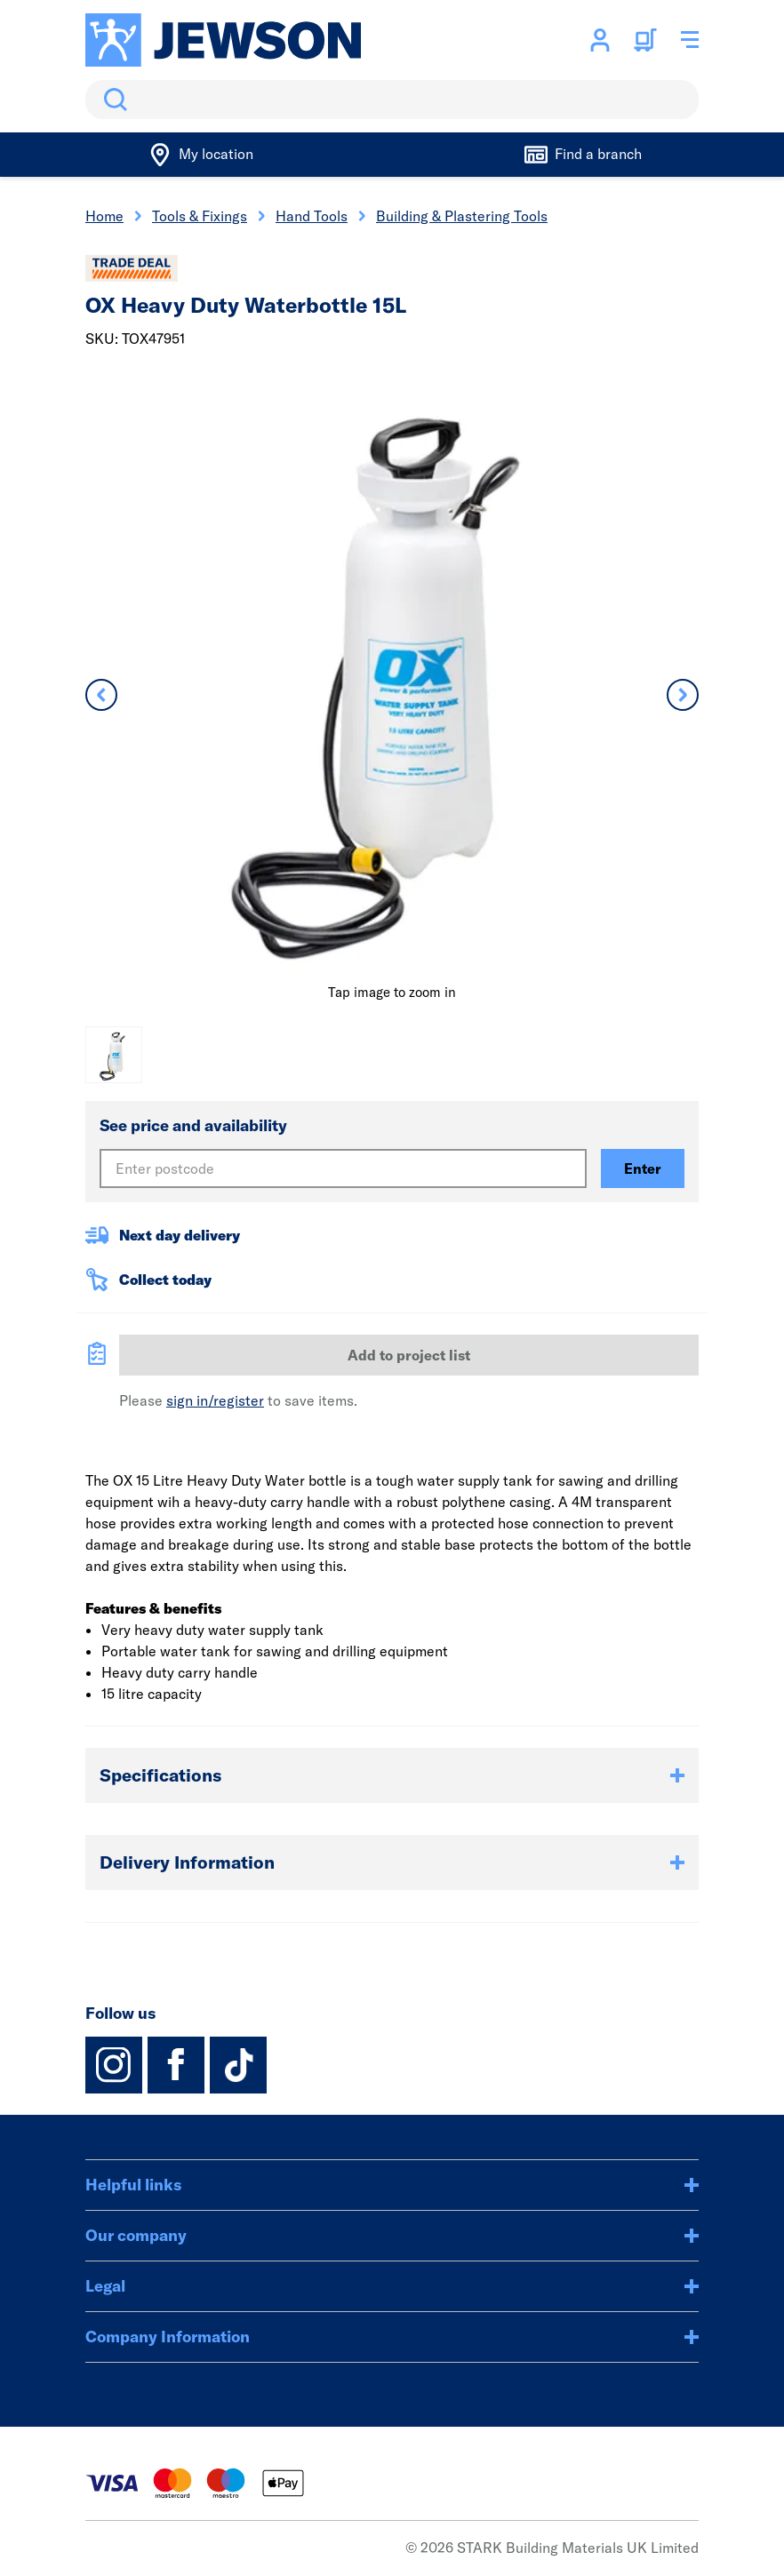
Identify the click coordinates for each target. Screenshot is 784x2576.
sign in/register (215, 1400)
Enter (642, 1168)
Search (112, 99)
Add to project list (409, 1355)
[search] (392, 99)
